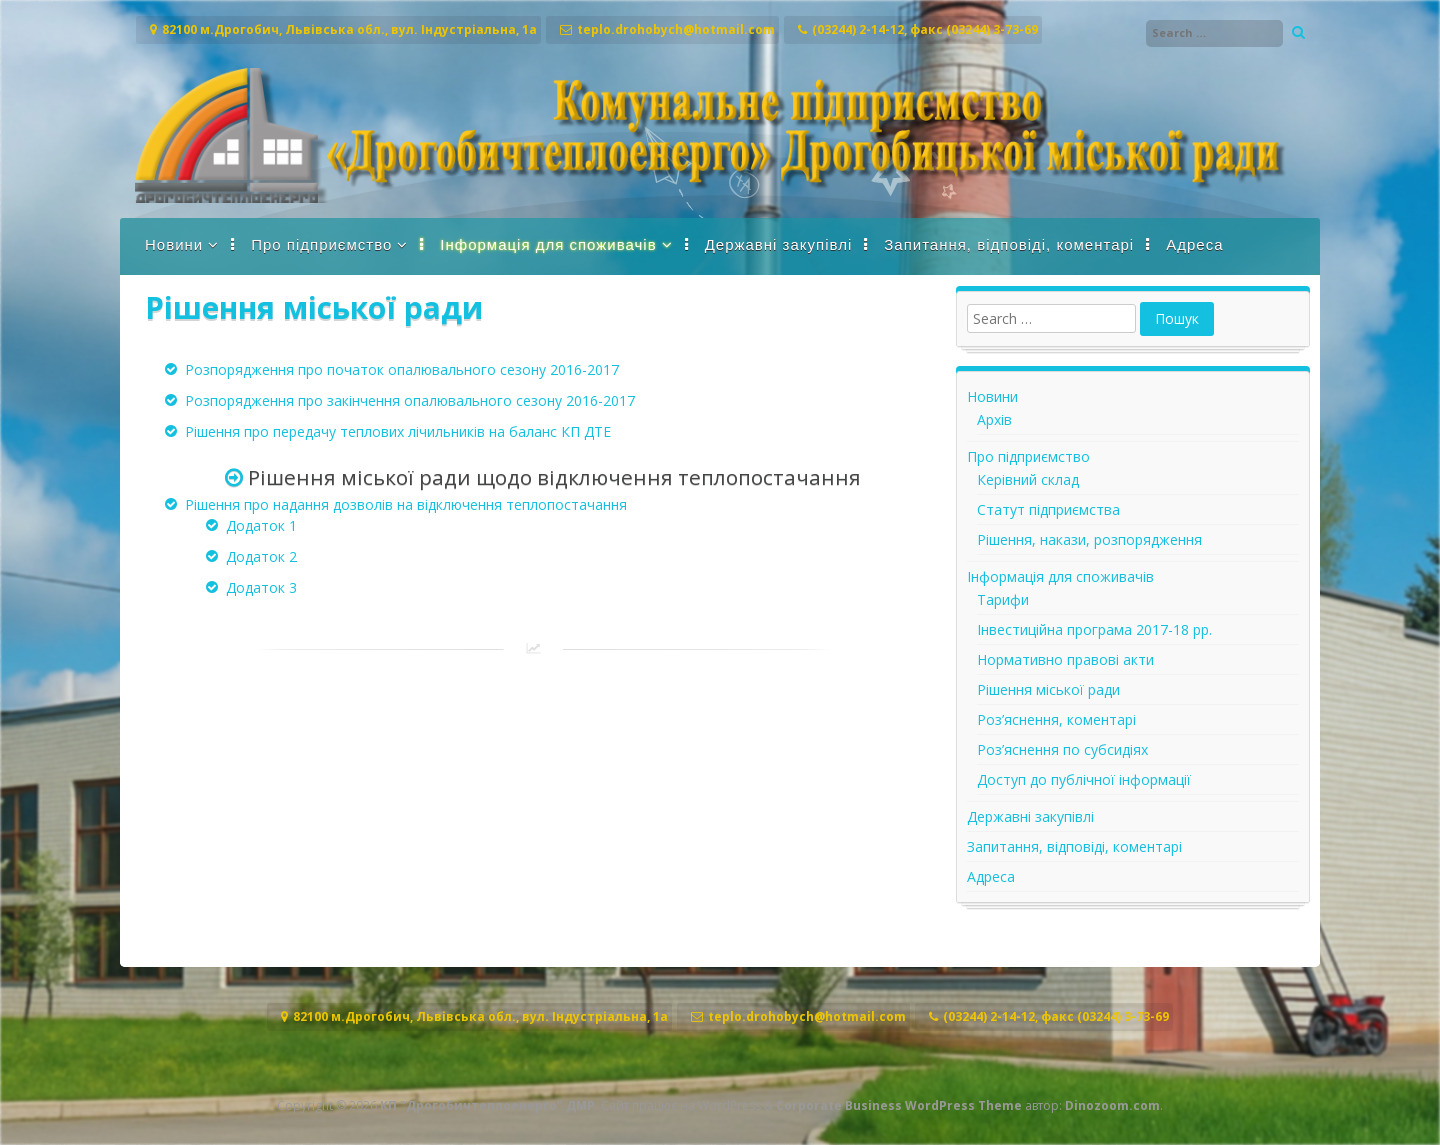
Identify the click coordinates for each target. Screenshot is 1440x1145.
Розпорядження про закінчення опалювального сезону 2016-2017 (410, 400)
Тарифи (1003, 599)
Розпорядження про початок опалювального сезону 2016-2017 (402, 369)
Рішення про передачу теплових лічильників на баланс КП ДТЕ (398, 431)
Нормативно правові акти (1065, 659)
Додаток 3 (261, 587)
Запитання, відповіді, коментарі (1009, 244)
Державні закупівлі (779, 244)
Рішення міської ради (1048, 689)
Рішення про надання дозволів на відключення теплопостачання (406, 504)
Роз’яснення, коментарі (1056, 719)
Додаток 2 (261, 556)
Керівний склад (1028, 479)
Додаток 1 (261, 525)
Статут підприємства (1048, 509)
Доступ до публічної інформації (1084, 779)
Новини (174, 244)
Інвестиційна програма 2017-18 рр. (1094, 629)
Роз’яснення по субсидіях (1062, 749)
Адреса (1194, 244)
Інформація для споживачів (548, 244)
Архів (994, 419)
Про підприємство (321, 244)
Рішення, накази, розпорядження (1089, 539)
